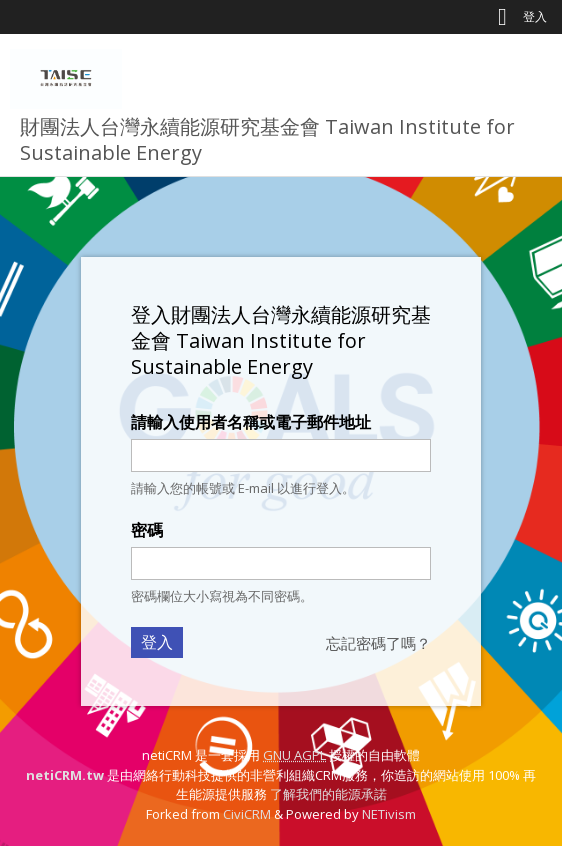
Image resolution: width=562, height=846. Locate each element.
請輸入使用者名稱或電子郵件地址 (251, 422)
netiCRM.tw (65, 775)
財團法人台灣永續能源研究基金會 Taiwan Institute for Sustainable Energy (267, 139)
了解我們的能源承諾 (328, 794)
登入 (535, 16)
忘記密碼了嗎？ (378, 643)
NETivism (389, 814)
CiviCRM (247, 814)
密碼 (147, 530)
